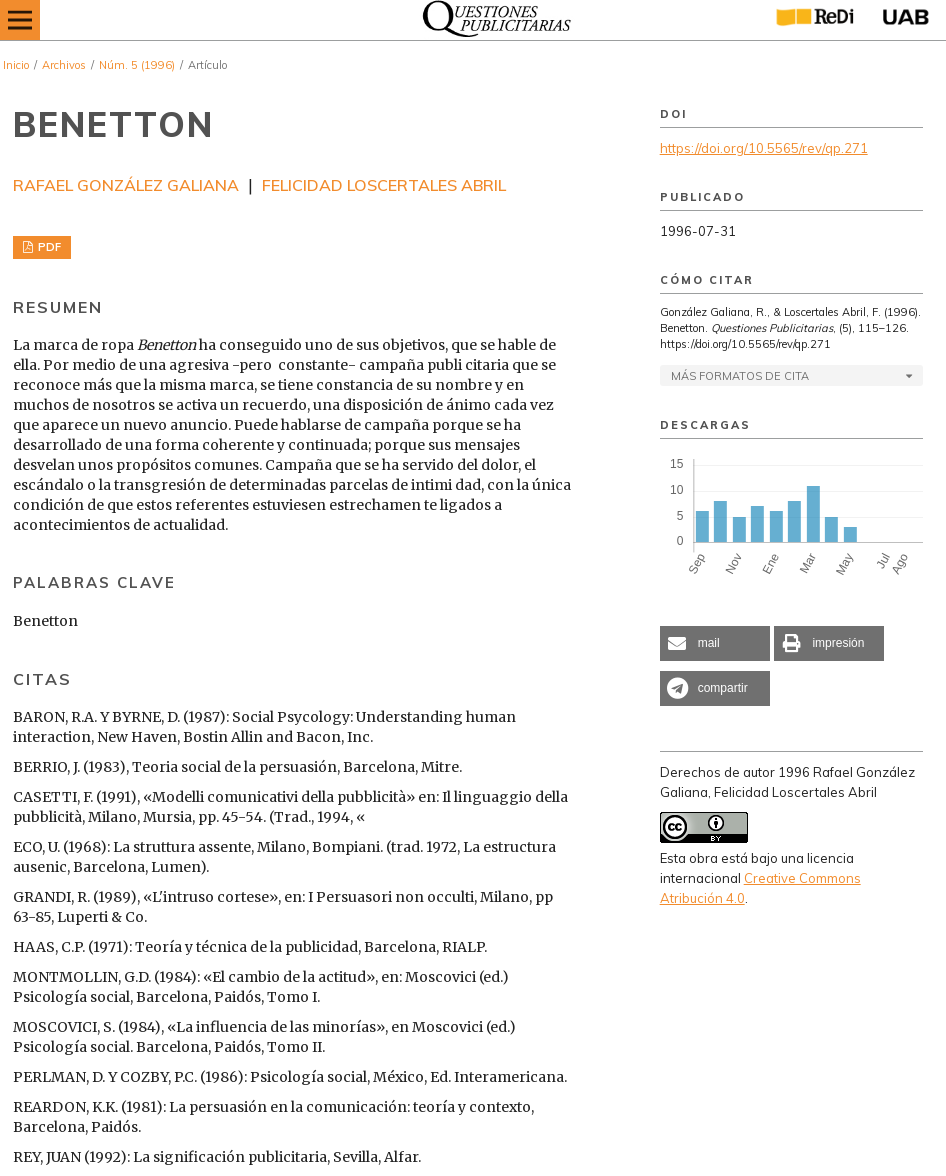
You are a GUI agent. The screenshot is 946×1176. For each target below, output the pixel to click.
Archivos (64, 65)
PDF (48, 247)
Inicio (16, 65)
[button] (715, 643)
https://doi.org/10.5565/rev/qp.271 (764, 148)
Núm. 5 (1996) (137, 65)
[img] (491, 20)
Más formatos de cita (740, 376)
